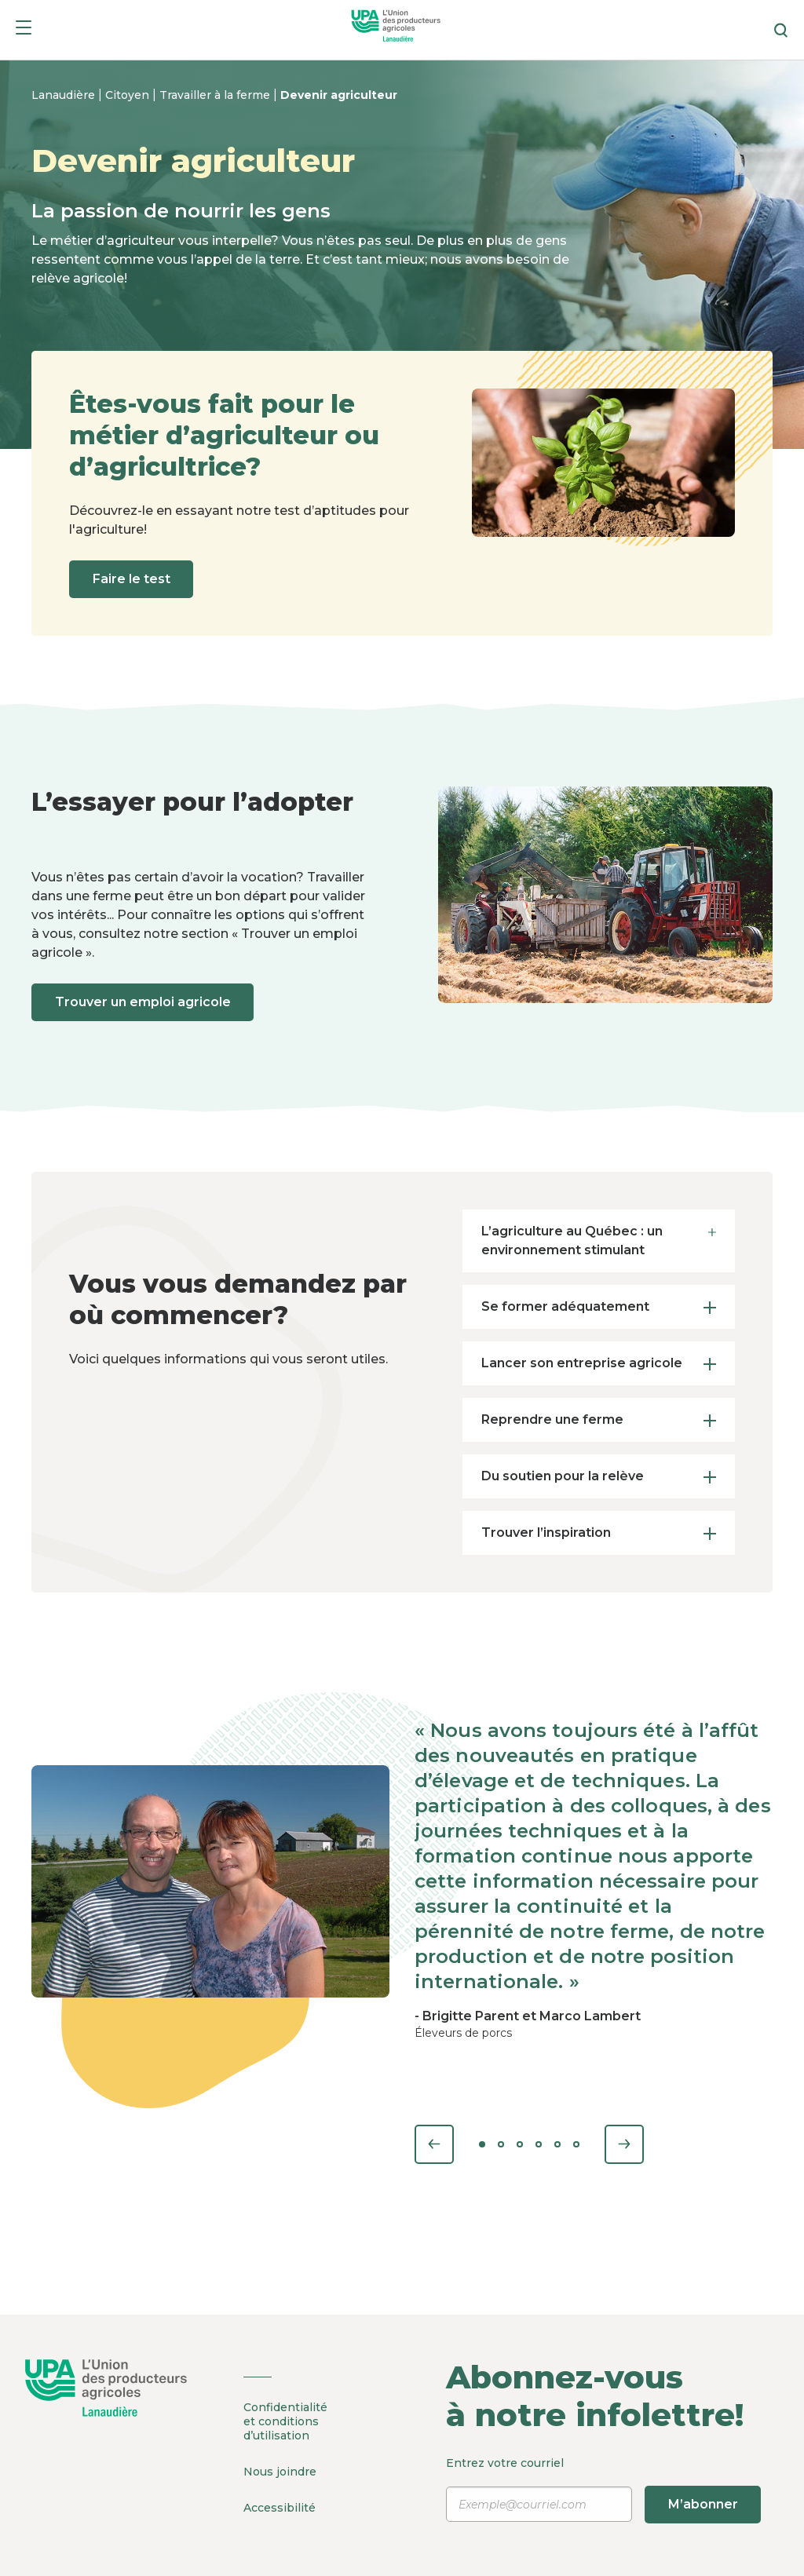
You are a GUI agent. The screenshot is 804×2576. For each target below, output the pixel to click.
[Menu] (23, 30)
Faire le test (133, 578)
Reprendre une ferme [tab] (598, 1419)
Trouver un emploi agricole (144, 1001)
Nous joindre (279, 2471)
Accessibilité (279, 2506)
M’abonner (705, 2504)
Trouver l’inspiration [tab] (598, 1532)
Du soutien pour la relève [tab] (598, 1476)
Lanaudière (64, 95)
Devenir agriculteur (338, 95)
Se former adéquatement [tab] (598, 1306)
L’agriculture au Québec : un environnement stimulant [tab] (598, 1239)
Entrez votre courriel (603, 2489)
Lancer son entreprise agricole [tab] (598, 1363)
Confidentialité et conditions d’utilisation (285, 2421)
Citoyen (128, 95)
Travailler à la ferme (216, 95)
